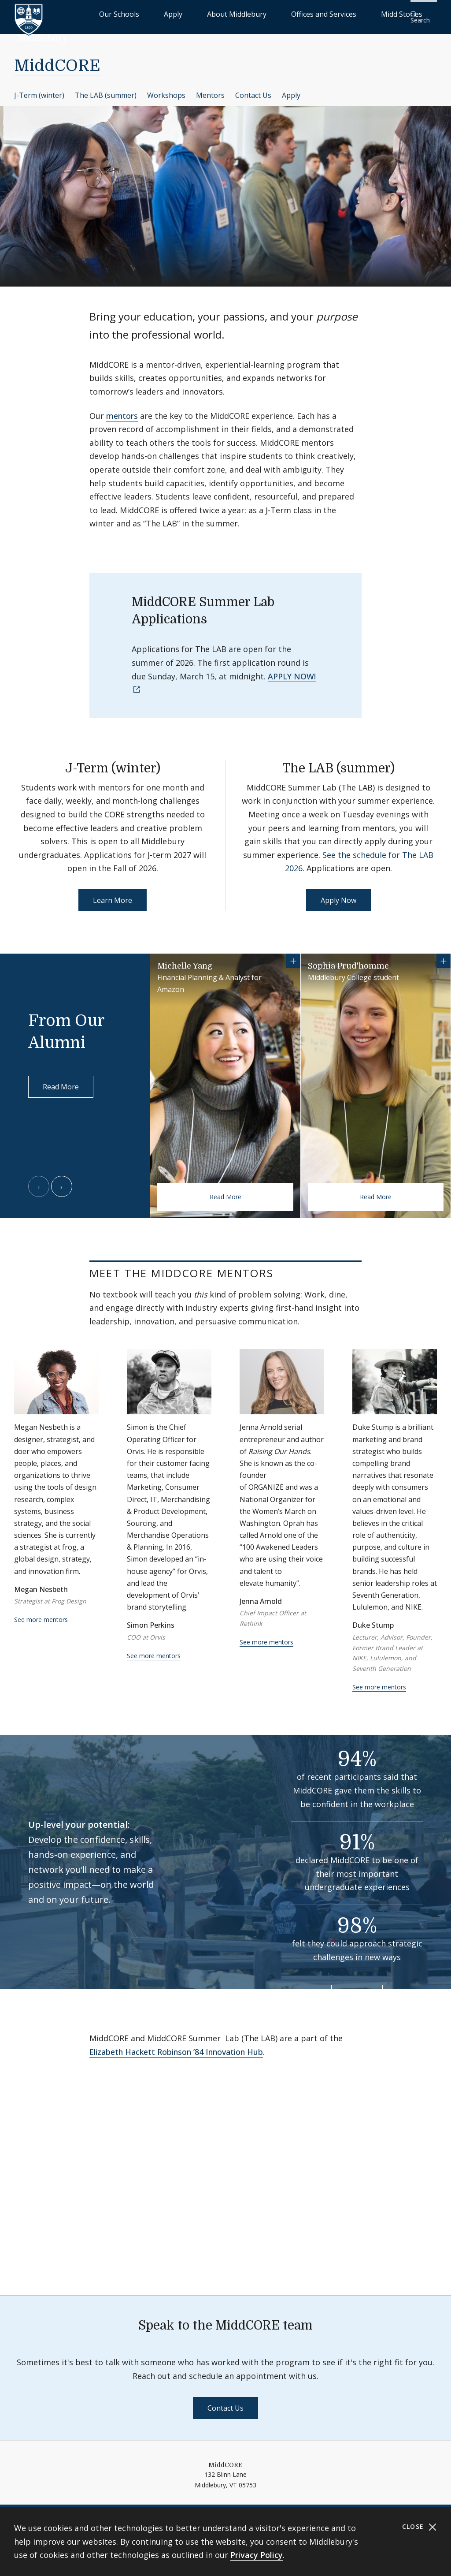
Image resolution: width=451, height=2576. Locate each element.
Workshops (166, 89)
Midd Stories (379, 13)
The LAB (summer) (106, 89)
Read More (61, 1081)
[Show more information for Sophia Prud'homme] (443, 955)
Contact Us (253, 89)
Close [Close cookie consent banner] (419, 2526)
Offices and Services (322, 13)
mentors (122, 409)
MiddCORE (57, 60)
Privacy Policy (256, 2555)
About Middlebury (257, 13)
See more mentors (41, 1614)
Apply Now (338, 894)
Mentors (210, 89)
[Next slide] (61, 1180)
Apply (213, 13)
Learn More (112, 894)
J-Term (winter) (39, 89)
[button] (422, 14)
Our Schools (177, 13)
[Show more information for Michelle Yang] (293, 955)
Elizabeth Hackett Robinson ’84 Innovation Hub (176, 2046)
